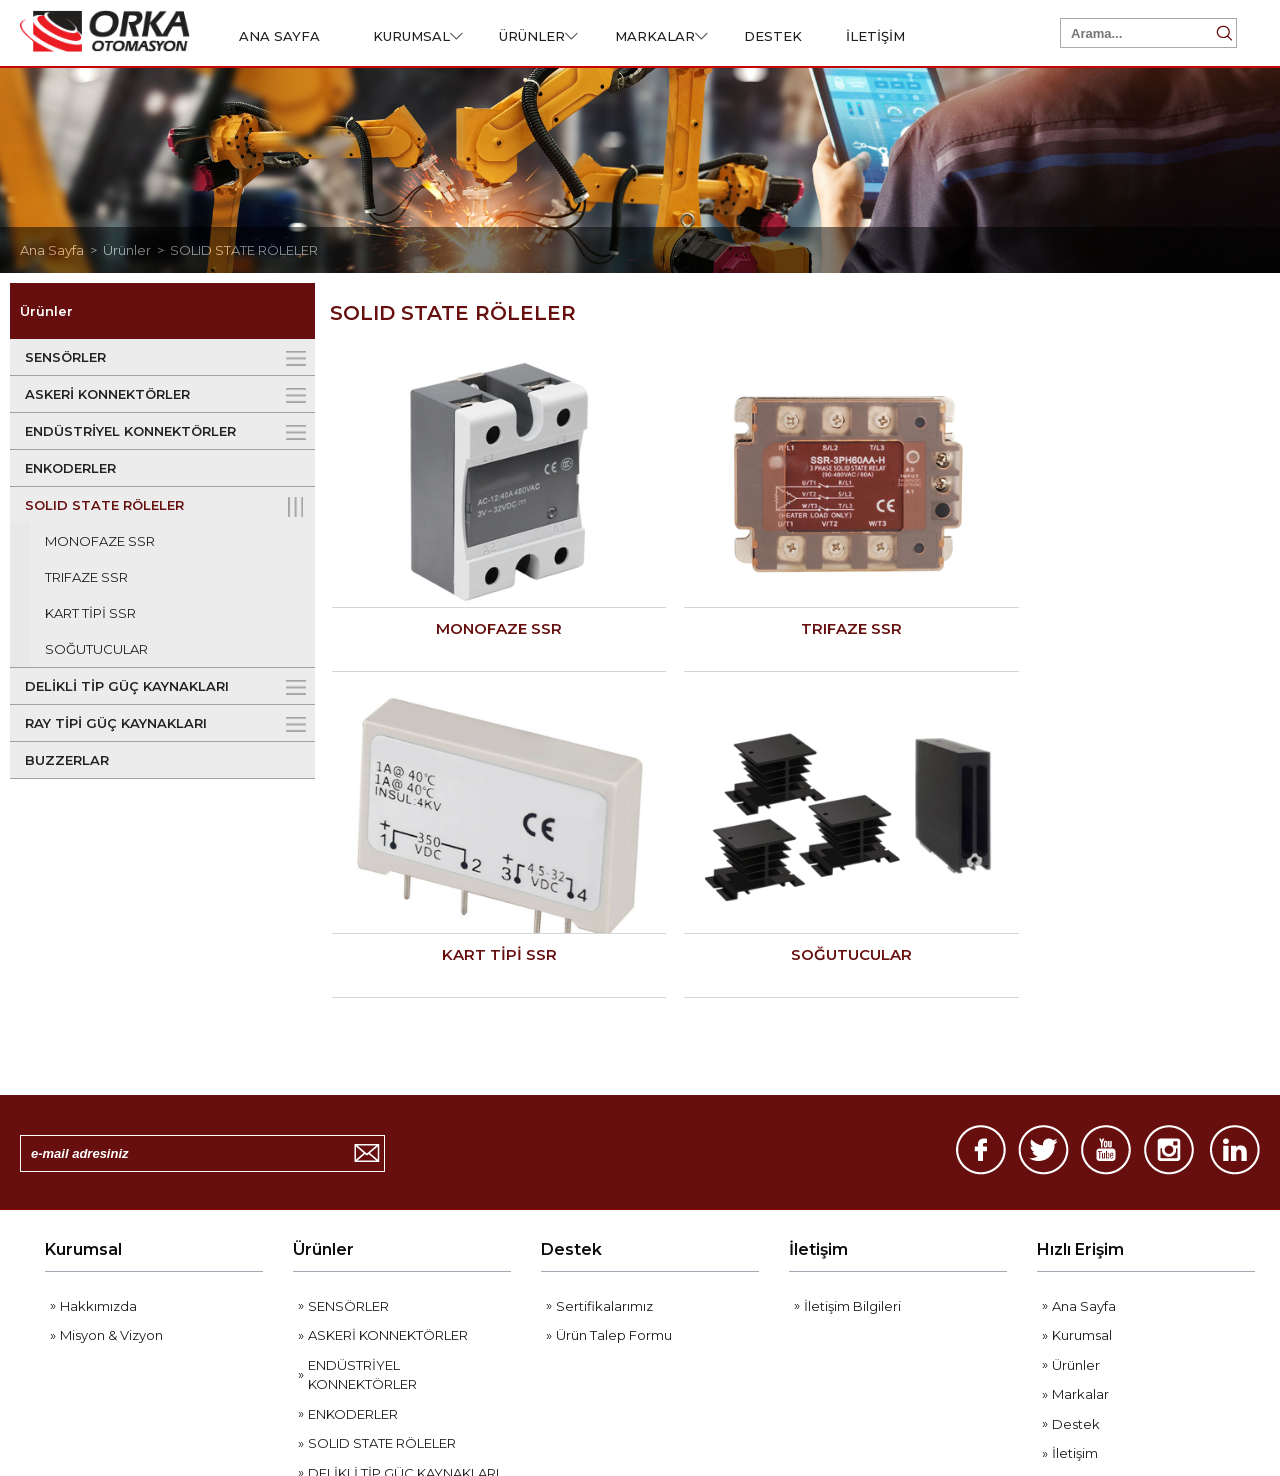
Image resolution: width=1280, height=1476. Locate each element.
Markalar (1080, 1158)
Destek (571, 1013)
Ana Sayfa (1084, 1070)
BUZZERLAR (67, 760)
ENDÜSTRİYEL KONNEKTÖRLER (130, 431)
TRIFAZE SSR (86, 577)
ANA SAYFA (279, 36)
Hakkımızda (98, 1070)
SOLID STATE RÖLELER (244, 250)
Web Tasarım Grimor (1183, 1398)
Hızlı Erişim (1080, 1013)
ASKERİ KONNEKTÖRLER (107, 394)
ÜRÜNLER (538, 36)
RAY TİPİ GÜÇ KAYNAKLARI (116, 723)
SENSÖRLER (65, 357)
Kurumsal (83, 1013)
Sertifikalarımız (604, 1070)
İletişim (818, 1013)
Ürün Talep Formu (614, 1099)
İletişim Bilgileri (852, 1070)
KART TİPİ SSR (90, 613)
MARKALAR (661, 36)
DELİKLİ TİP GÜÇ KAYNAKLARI (127, 686)
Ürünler (323, 1013)
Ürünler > (136, 250)
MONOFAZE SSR (100, 541)
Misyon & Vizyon (111, 1099)
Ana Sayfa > (61, 250)
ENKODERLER (70, 468)
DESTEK (773, 36)
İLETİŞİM (875, 36)
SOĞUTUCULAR (96, 649)
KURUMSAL (418, 36)
